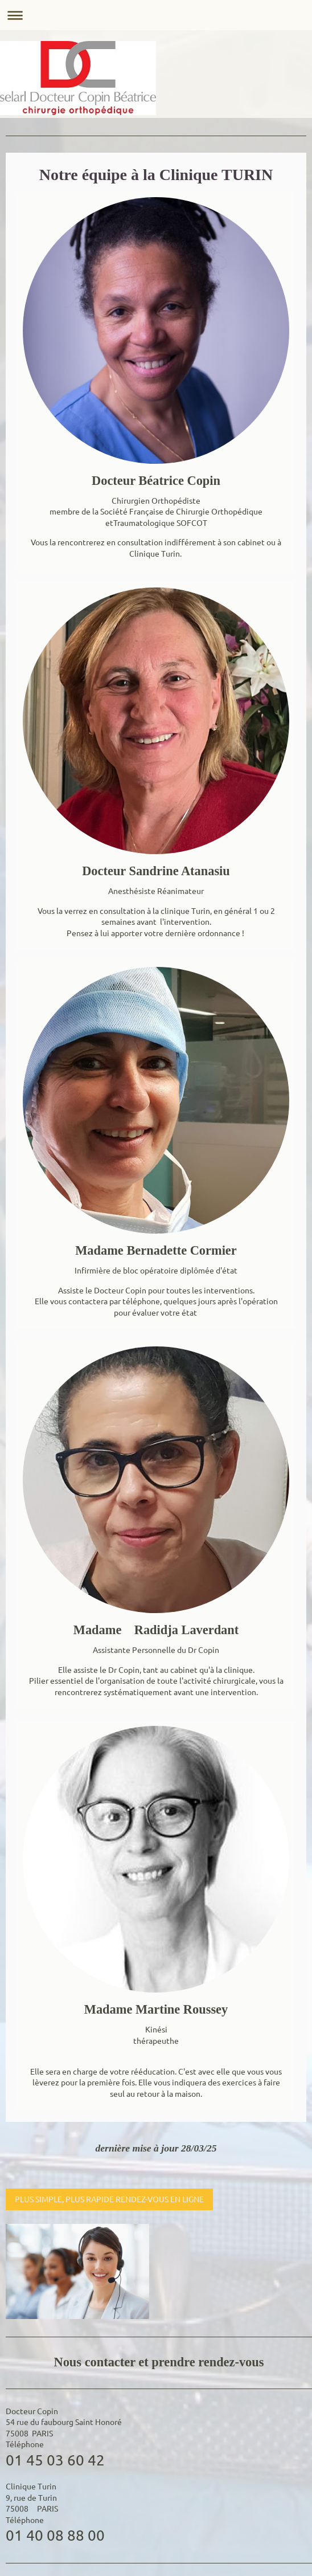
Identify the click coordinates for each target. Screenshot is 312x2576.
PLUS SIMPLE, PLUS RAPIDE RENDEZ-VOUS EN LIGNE (109, 2199)
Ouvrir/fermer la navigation (156, 15)
